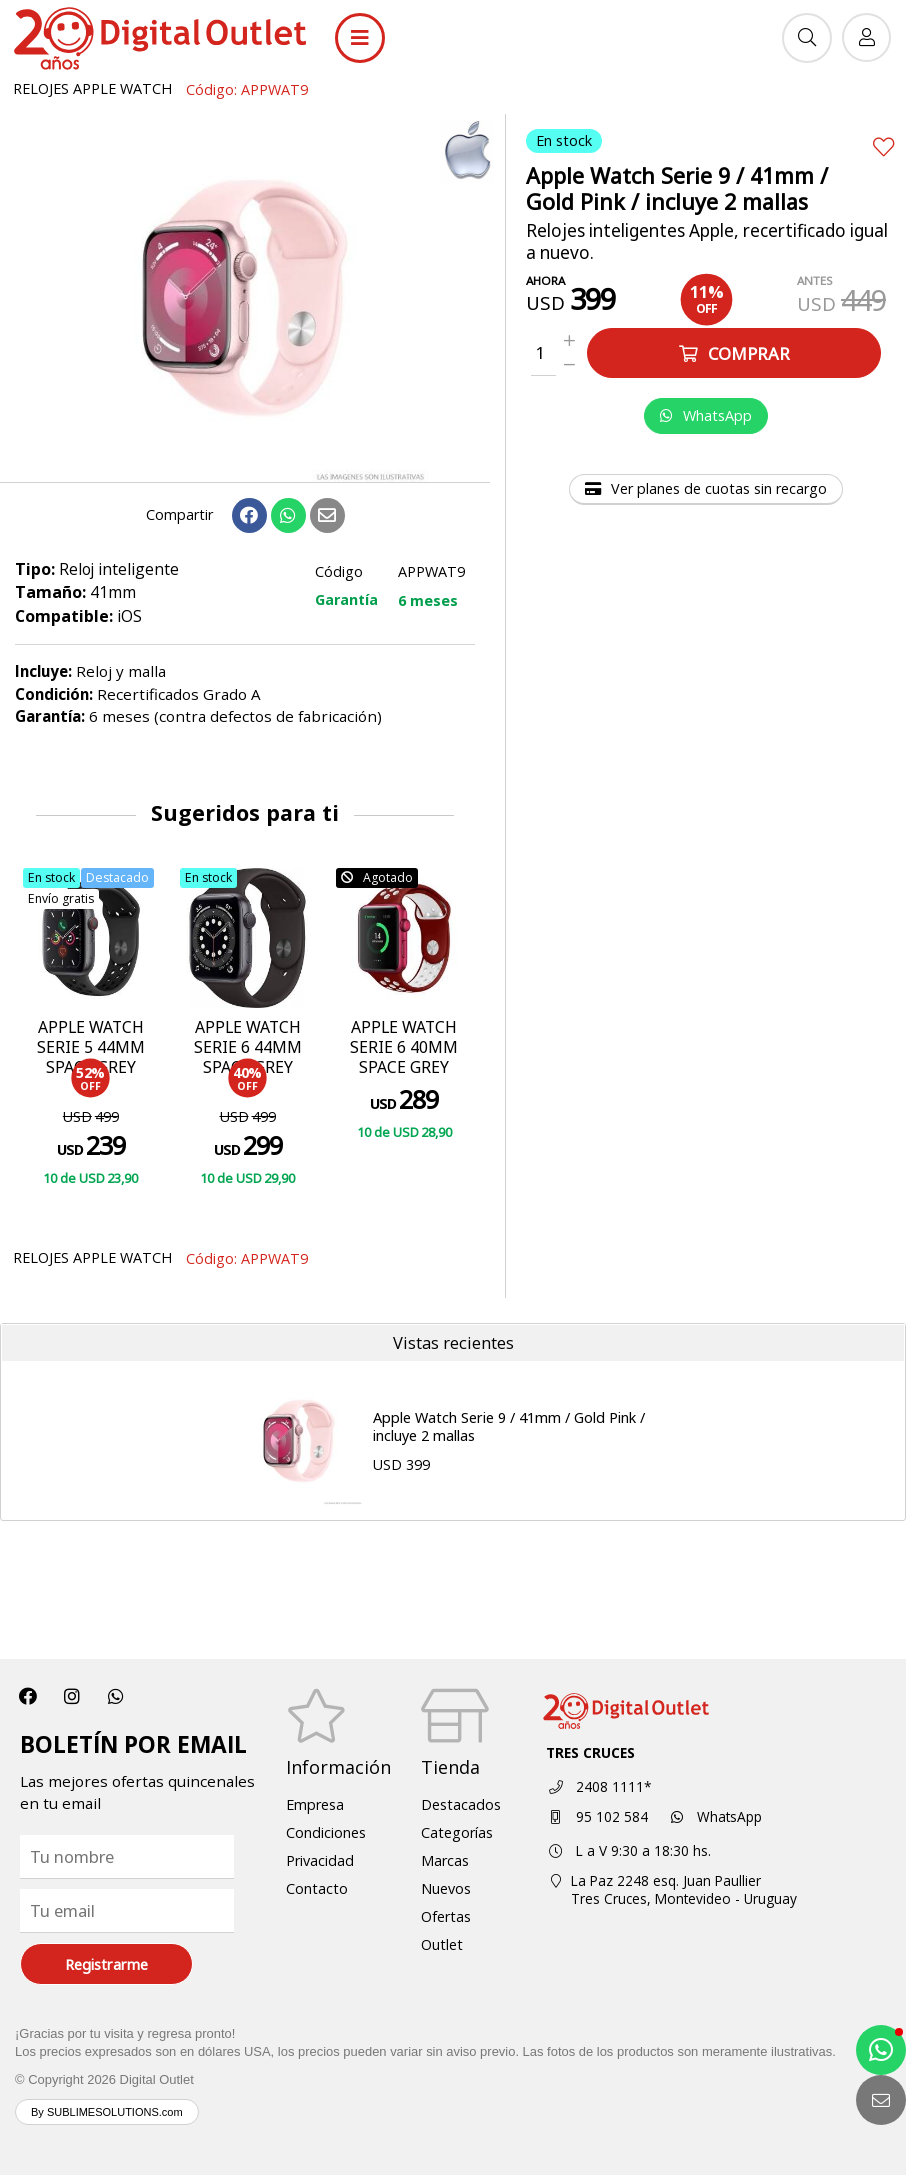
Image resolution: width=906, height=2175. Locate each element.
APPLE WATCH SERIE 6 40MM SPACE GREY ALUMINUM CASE (404, 1067)
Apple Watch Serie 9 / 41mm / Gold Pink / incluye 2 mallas (509, 1427)
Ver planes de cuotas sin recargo (706, 488)
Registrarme (106, 1964)
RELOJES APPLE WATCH (92, 88)
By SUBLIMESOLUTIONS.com (107, 2112)
